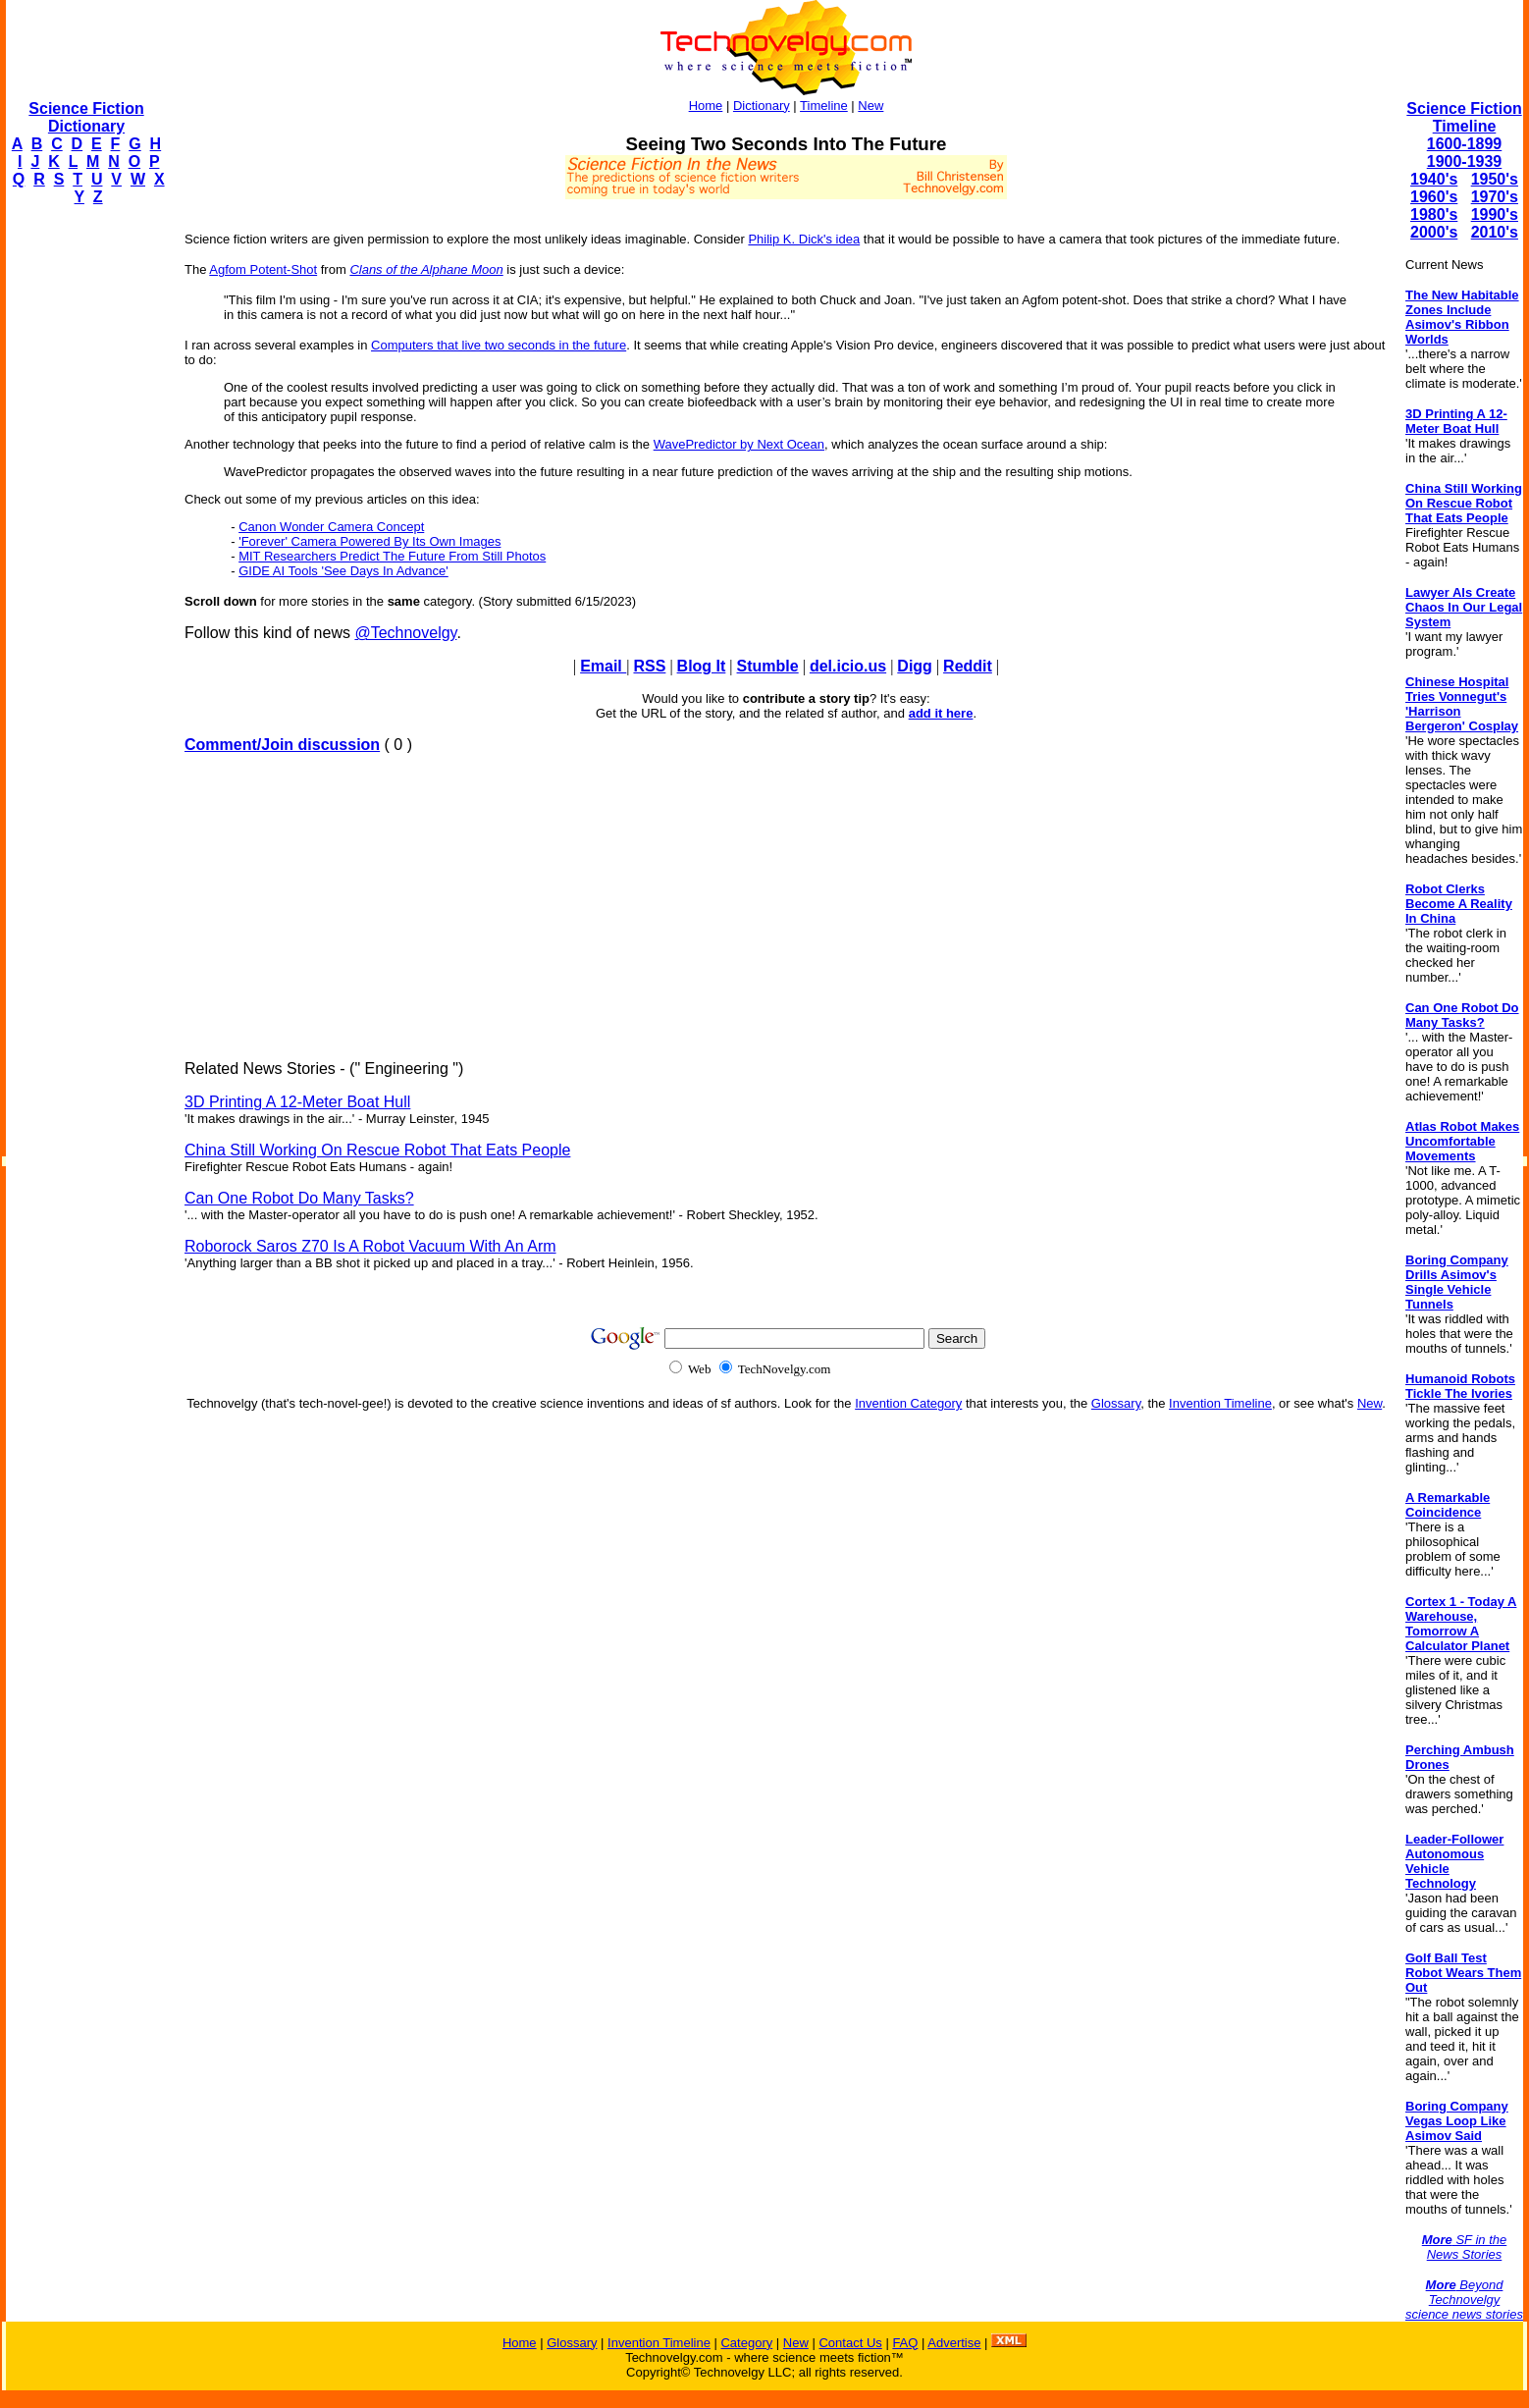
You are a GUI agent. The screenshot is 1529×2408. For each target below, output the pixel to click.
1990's (1494, 214)
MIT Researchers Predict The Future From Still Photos (392, 556)
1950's (1494, 179)
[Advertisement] (84, 516)
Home (706, 105)
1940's (1433, 179)
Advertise (953, 2342)
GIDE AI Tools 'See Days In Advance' (343, 570)
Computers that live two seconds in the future (498, 345)
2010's (1494, 232)
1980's (1433, 214)
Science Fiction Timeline (1463, 117)
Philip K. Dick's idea (804, 239)
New (870, 105)
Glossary (1115, 1403)
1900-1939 (1465, 161)
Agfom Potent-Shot (263, 269)
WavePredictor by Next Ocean (739, 444)
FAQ (905, 2342)
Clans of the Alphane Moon (425, 269)
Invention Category (908, 1403)
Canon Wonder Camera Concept (331, 526)
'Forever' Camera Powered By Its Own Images (369, 541)
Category (746, 2342)
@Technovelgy (405, 632)
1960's (1433, 196)
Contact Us (849, 2342)
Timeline (824, 105)
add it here (941, 713)
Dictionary (761, 105)
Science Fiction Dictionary (85, 117)
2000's (1433, 232)
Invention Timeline (1220, 1403)
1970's (1494, 196)
